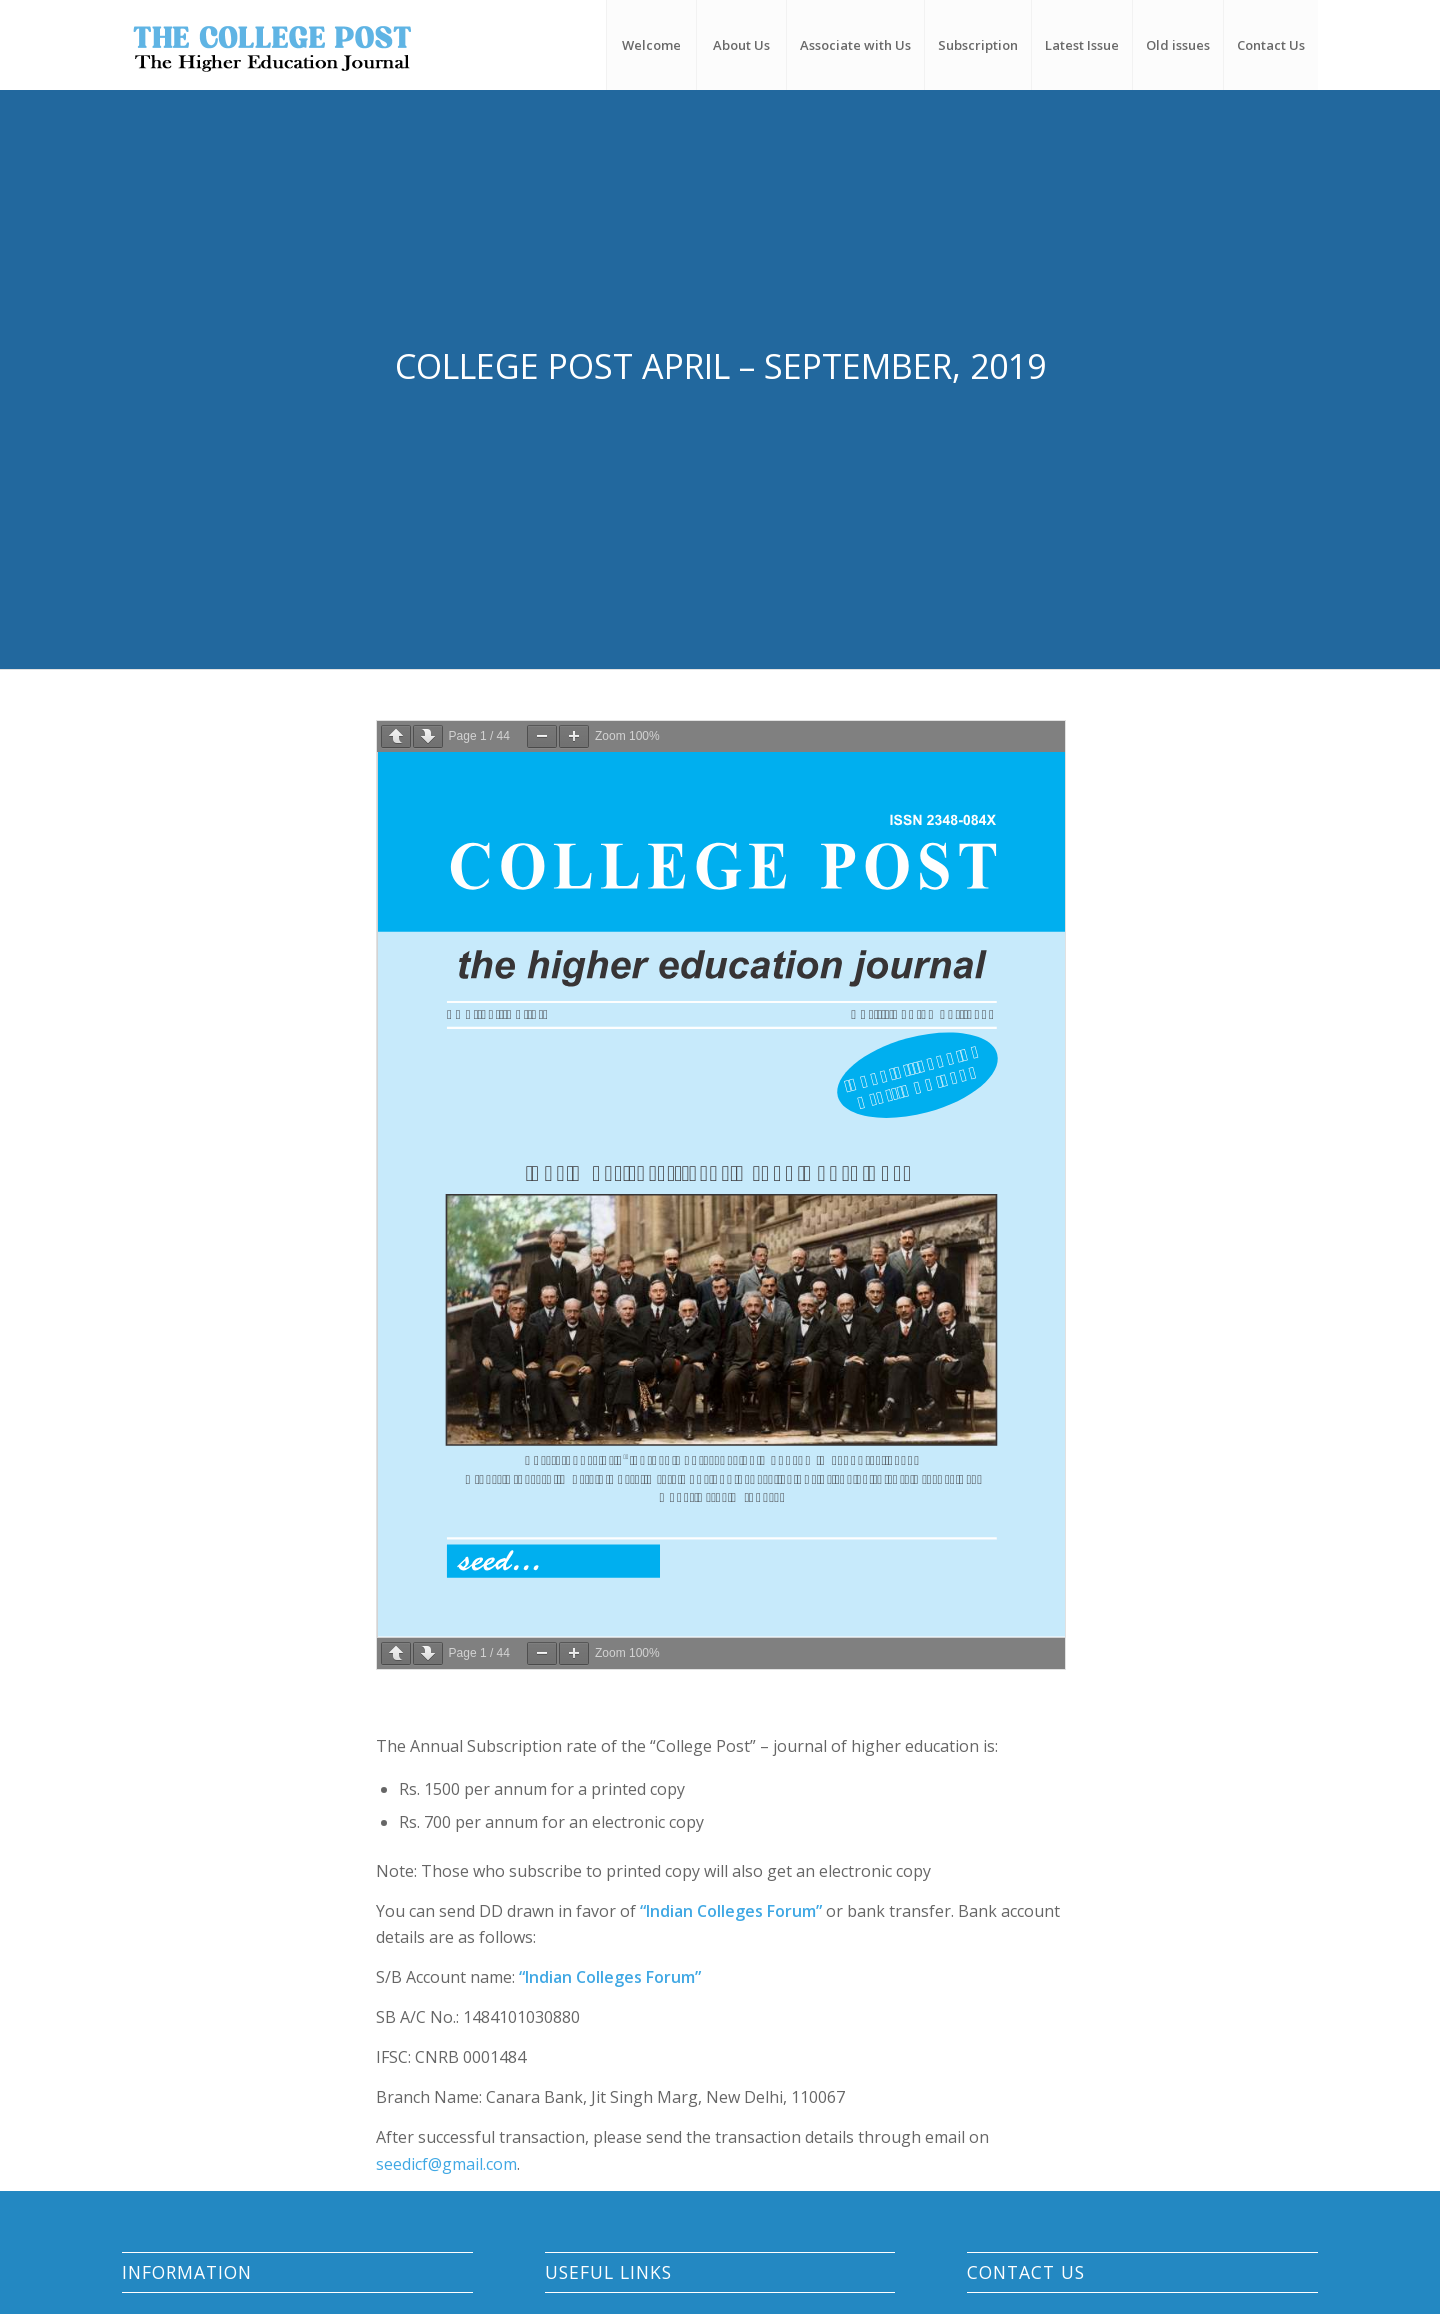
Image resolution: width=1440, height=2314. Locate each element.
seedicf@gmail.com (446, 2164)
